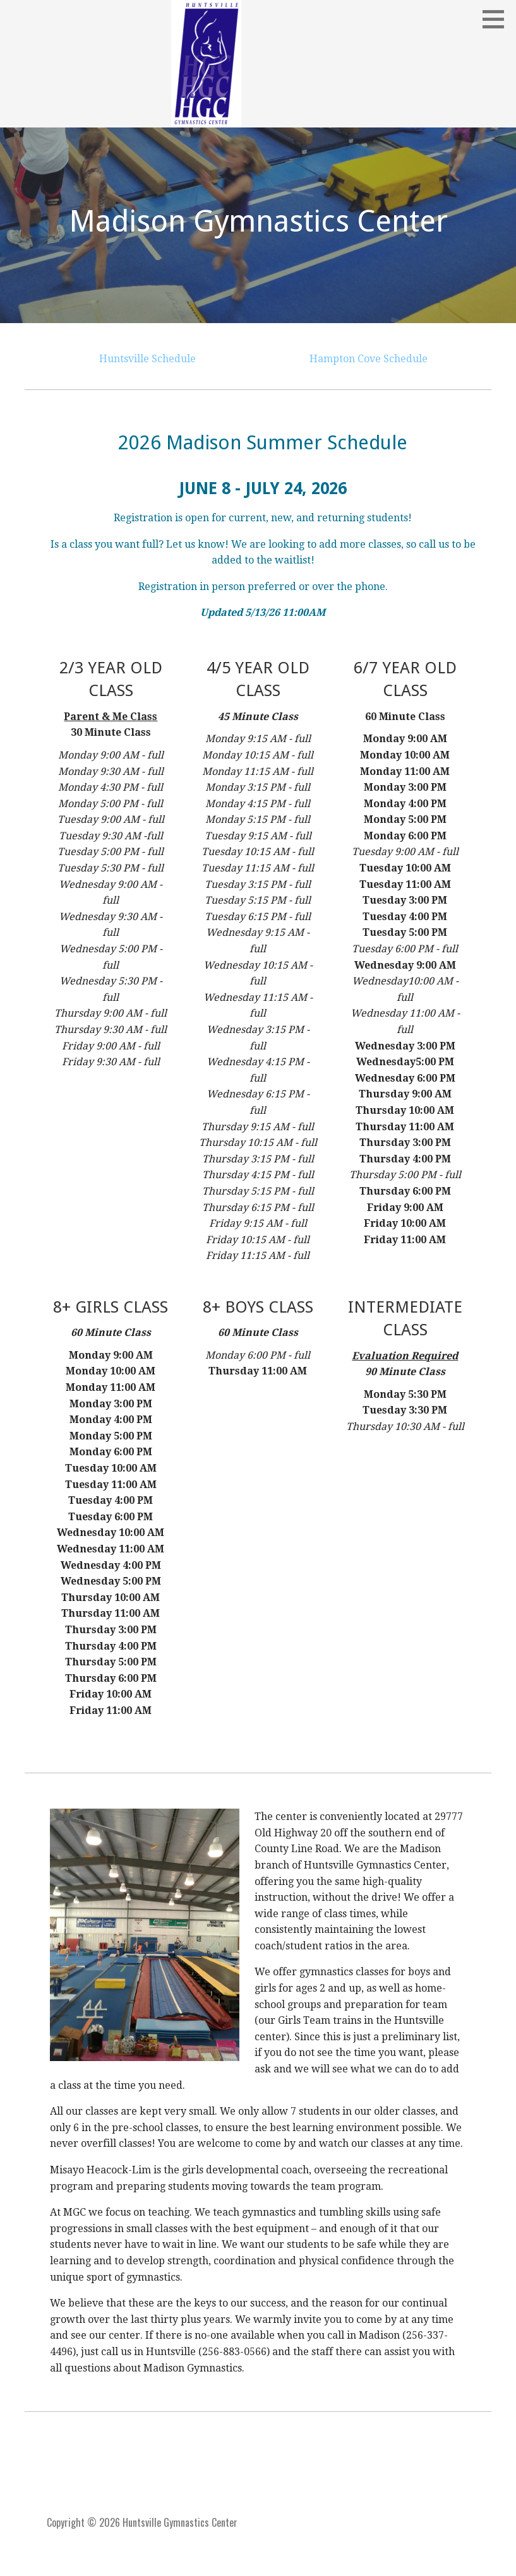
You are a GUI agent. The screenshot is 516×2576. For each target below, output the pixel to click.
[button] (497, 19)
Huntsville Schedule (147, 359)
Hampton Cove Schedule (368, 359)
